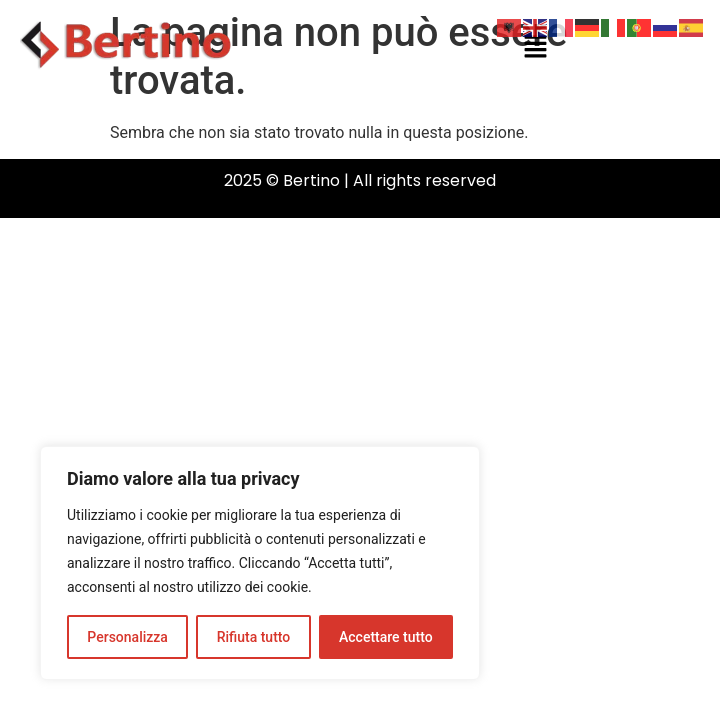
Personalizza (127, 637)
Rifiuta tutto (254, 637)
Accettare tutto (386, 637)
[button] (535, 48)
